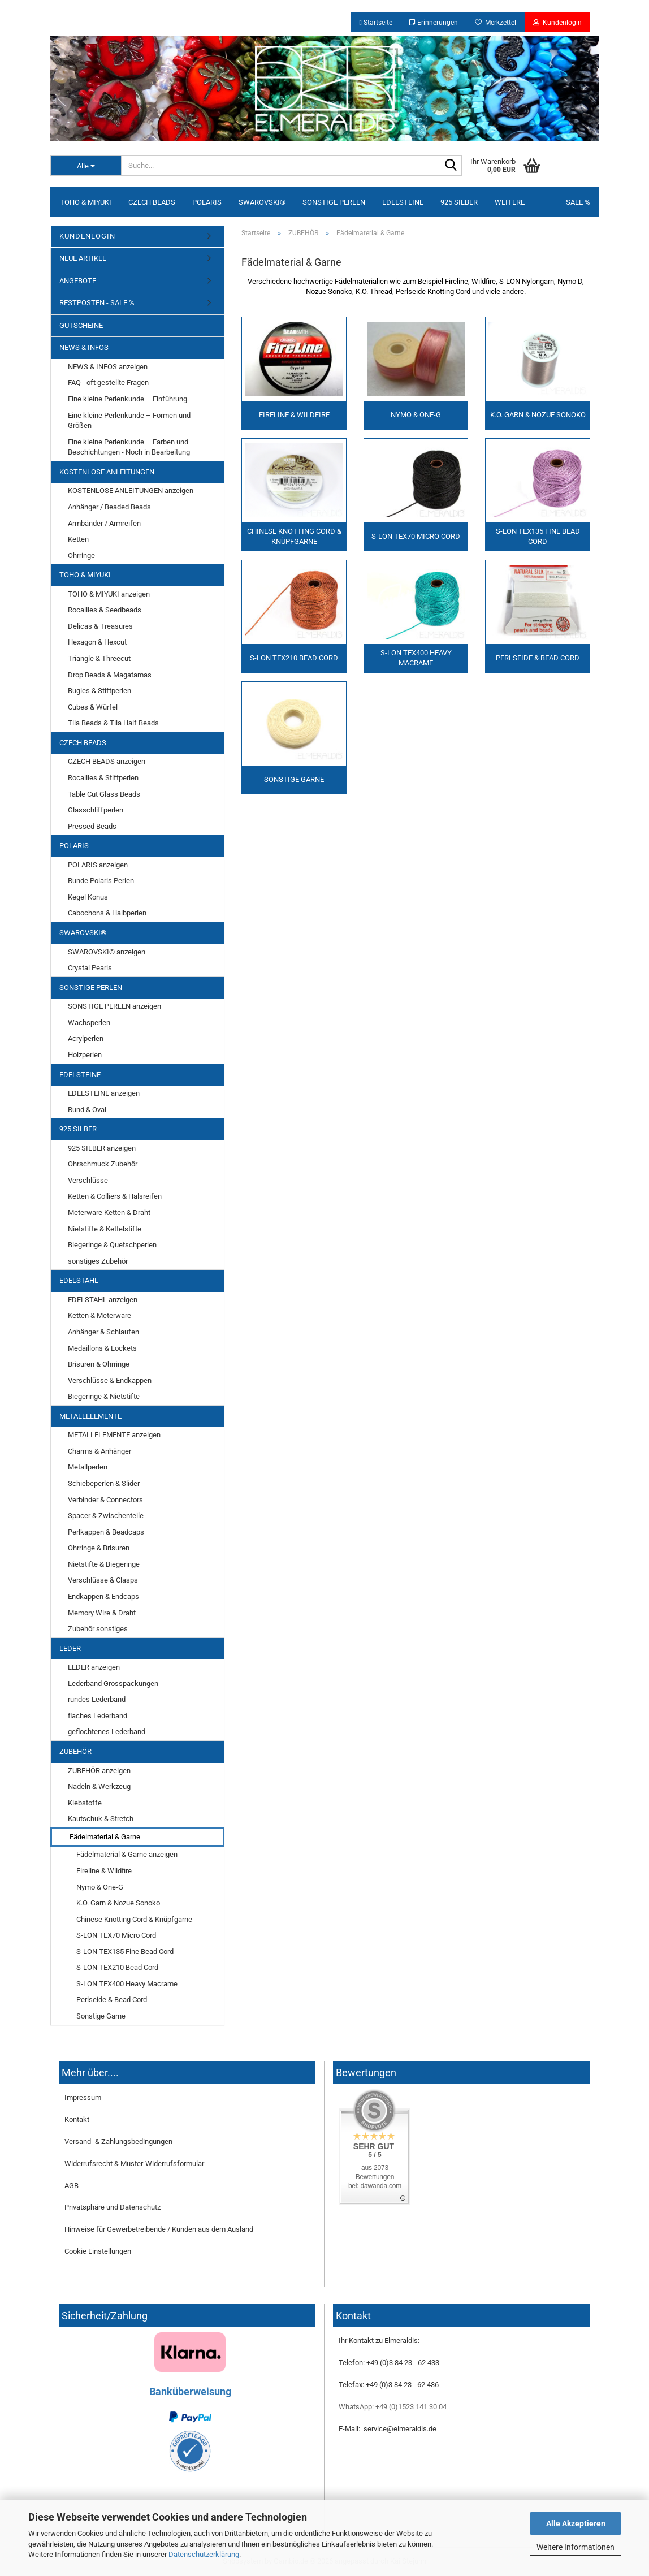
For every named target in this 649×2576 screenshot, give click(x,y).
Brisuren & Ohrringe (98, 1364)
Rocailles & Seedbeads (104, 610)
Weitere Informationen (575, 2547)
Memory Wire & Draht (102, 1613)
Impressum (82, 2097)
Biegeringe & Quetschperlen (112, 1245)
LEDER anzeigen (94, 1667)
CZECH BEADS (151, 202)
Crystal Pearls (90, 967)
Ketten (78, 539)
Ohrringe (81, 555)
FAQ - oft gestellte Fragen (108, 382)
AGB (71, 2185)
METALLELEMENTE (90, 1416)
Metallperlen (87, 1467)
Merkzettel (495, 23)
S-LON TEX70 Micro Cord (116, 1935)
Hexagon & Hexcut (97, 642)
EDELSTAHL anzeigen (102, 1299)
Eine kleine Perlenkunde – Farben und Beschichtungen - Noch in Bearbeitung (129, 447)
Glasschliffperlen (95, 810)
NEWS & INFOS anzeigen (108, 366)
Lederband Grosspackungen (113, 1683)
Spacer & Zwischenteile (106, 1515)
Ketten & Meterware (99, 1315)
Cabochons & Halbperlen (107, 913)
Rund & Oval (87, 1109)
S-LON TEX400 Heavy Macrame (127, 1983)
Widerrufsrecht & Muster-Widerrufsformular (134, 2163)
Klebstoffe (85, 1803)
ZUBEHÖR (75, 1751)
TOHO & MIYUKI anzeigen (109, 594)
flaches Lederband (97, 1715)
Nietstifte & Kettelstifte (104, 1229)
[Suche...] (85, 165)
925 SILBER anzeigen (102, 1148)
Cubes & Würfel (93, 707)
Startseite (376, 23)
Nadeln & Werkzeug (99, 1786)
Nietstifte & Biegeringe (104, 1564)
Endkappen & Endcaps (103, 1596)
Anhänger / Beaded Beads (109, 507)
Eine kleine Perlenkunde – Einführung (127, 399)
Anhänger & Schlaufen (103, 1332)
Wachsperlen (89, 1022)
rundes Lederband (97, 1699)
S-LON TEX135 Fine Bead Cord (125, 1951)
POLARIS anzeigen (98, 865)
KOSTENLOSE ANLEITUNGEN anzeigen (130, 490)
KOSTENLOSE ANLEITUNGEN (106, 472)
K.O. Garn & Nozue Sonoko (118, 1903)
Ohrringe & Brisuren (98, 1548)
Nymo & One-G (99, 1887)
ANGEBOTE (77, 280)
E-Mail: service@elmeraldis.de (387, 2428)
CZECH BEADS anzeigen (106, 761)
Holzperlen (85, 1055)
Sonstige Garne (101, 2016)
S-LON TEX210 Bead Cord (117, 1967)
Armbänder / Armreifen (104, 523)
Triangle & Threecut (99, 658)
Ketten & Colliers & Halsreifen (115, 1196)
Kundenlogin (557, 23)
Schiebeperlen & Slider (104, 1483)
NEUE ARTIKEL (82, 258)
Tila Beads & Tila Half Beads (113, 723)
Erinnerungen (433, 23)
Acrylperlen (85, 1038)
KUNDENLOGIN (87, 236)
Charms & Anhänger (99, 1451)
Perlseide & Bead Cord (111, 1999)
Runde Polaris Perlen (101, 880)
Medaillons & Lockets (102, 1348)
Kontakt (76, 2119)
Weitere (510, 202)
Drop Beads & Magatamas (110, 675)
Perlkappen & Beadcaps (106, 1532)
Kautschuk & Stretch (100, 1818)
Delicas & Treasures (100, 626)
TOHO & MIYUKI (85, 202)
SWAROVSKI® (262, 202)
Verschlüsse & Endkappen (110, 1380)
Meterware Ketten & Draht (109, 1212)
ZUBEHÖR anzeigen (99, 1770)
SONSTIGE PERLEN (333, 202)
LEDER (70, 1648)
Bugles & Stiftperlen (99, 690)
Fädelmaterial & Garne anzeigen (127, 1854)
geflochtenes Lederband (106, 1731)
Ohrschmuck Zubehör (102, 1164)
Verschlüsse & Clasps (103, 1580)
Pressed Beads (92, 826)
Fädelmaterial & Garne (105, 1836)
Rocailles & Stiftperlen (103, 777)
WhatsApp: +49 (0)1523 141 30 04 (393, 2406)
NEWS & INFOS (84, 347)
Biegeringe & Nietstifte (104, 1396)
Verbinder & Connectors (105, 1500)
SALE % (578, 202)
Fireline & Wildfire (104, 1870)
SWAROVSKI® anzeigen (106, 952)
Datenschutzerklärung (203, 2554)
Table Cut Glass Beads (104, 794)
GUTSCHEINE (81, 325)
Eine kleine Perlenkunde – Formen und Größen (129, 420)
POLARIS (207, 202)
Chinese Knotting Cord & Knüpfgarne (134, 1919)
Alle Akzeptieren (575, 2523)
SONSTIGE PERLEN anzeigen (114, 1006)
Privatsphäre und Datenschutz (112, 2207)
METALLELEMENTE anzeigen (114, 1434)
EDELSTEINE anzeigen (104, 1093)
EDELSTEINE (402, 202)
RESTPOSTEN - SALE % (97, 303)
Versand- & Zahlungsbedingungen (118, 2141)
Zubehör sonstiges (98, 1628)
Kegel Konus (88, 897)
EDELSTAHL (78, 1280)
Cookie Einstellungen (97, 2251)
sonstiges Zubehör (98, 1261)
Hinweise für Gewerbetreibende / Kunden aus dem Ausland (158, 2229)
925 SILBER (459, 202)
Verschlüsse (88, 1180)
